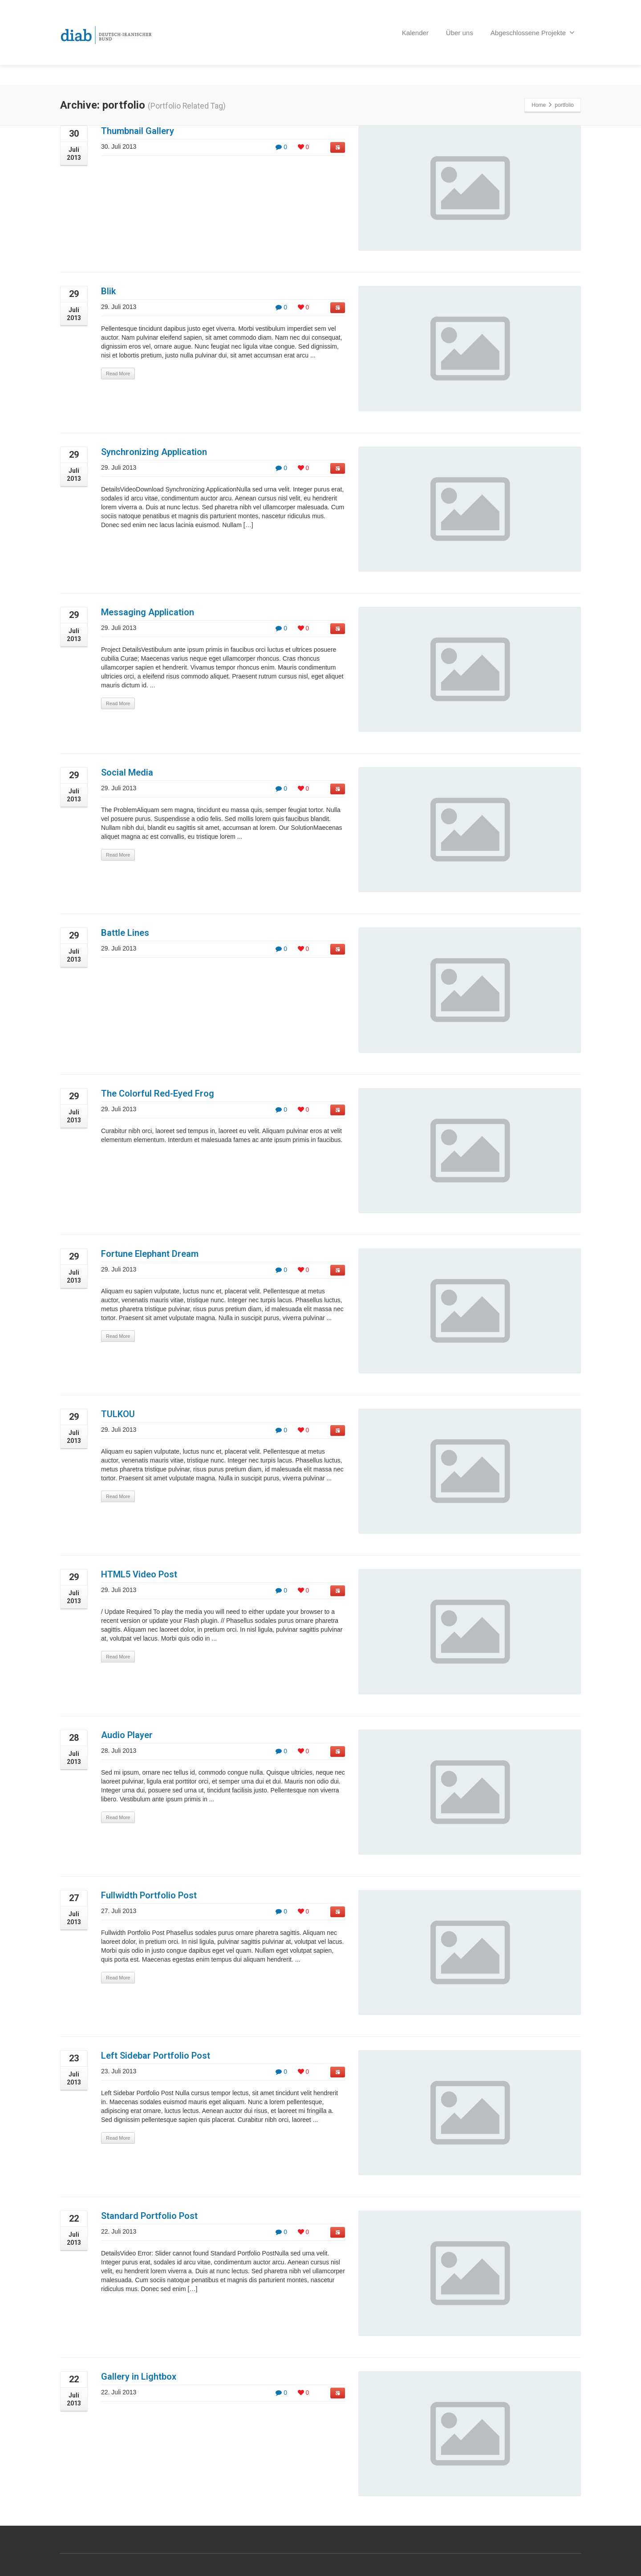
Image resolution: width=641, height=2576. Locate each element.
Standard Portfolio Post (149, 2215)
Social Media (127, 772)
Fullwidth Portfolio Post (149, 1895)
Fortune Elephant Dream (150, 1253)
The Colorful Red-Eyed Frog (157, 1093)
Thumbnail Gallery (137, 131)
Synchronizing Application (154, 452)
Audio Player (127, 1735)
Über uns (459, 24)
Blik (108, 291)
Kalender (415, 24)
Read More (118, 373)
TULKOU (118, 1414)
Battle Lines (125, 932)
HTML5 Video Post (139, 1574)
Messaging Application (147, 612)
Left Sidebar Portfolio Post (155, 2055)
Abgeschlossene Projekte (533, 24)
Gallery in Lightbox (138, 2376)
